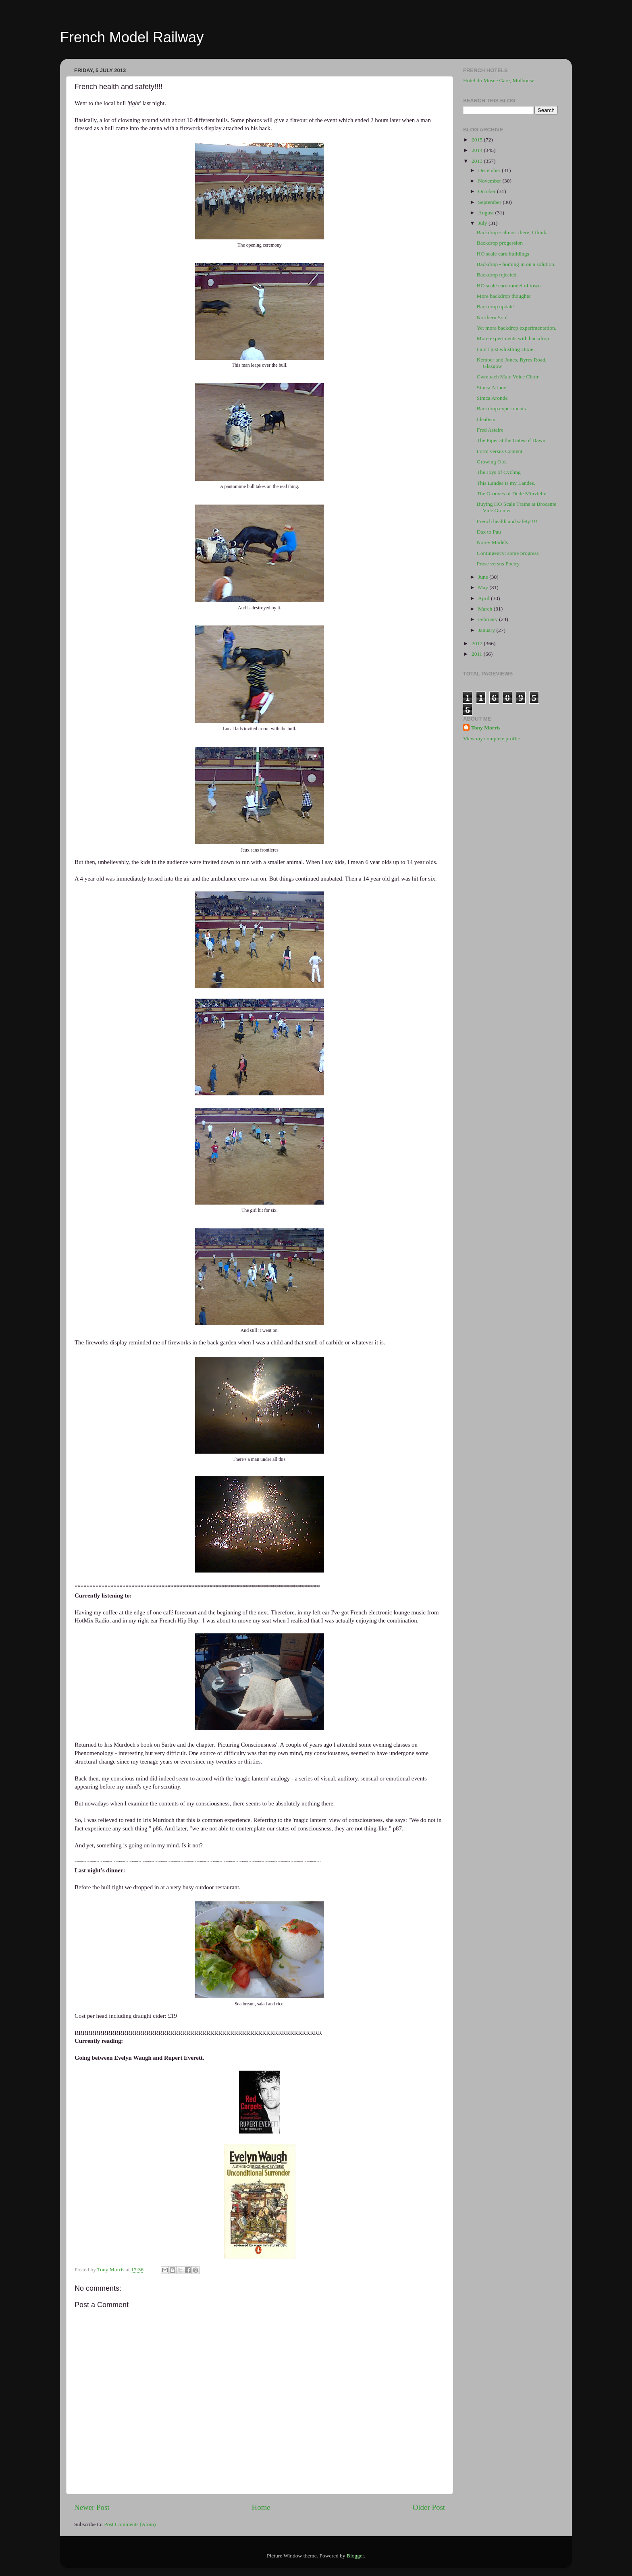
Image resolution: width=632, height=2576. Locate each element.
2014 (478, 150)
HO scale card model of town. (509, 286)
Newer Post (92, 2507)
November (490, 181)
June (483, 577)
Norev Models (492, 542)
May (483, 587)
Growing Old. (492, 462)
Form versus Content (499, 451)
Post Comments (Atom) (130, 2524)
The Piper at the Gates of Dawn (511, 440)
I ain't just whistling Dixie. (506, 349)
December (490, 170)
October (487, 191)
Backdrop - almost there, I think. (512, 232)
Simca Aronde (492, 398)
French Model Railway (132, 37)
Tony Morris (486, 728)
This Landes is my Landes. (506, 483)
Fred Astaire (490, 430)
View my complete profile (491, 738)
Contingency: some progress (508, 553)
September (490, 202)
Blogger (355, 2556)
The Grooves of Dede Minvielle (511, 493)
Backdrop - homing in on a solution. (516, 264)
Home (261, 2507)
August (486, 213)
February (488, 619)
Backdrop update (495, 306)
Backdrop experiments (501, 408)
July (483, 223)
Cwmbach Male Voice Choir (508, 377)
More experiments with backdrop (513, 338)
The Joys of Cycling (499, 472)
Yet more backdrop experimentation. (516, 328)
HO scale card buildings (503, 254)
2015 (478, 140)
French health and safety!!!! (507, 521)
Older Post (429, 2507)
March (486, 609)
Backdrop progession (500, 243)
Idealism (486, 419)
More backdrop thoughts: (504, 296)
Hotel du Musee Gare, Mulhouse (498, 80)
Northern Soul (492, 317)
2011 (478, 654)
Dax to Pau (489, 532)
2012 (478, 643)
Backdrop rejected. (497, 275)
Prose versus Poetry (498, 564)
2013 (478, 161)
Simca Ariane (491, 387)
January (487, 630)
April (484, 598)
